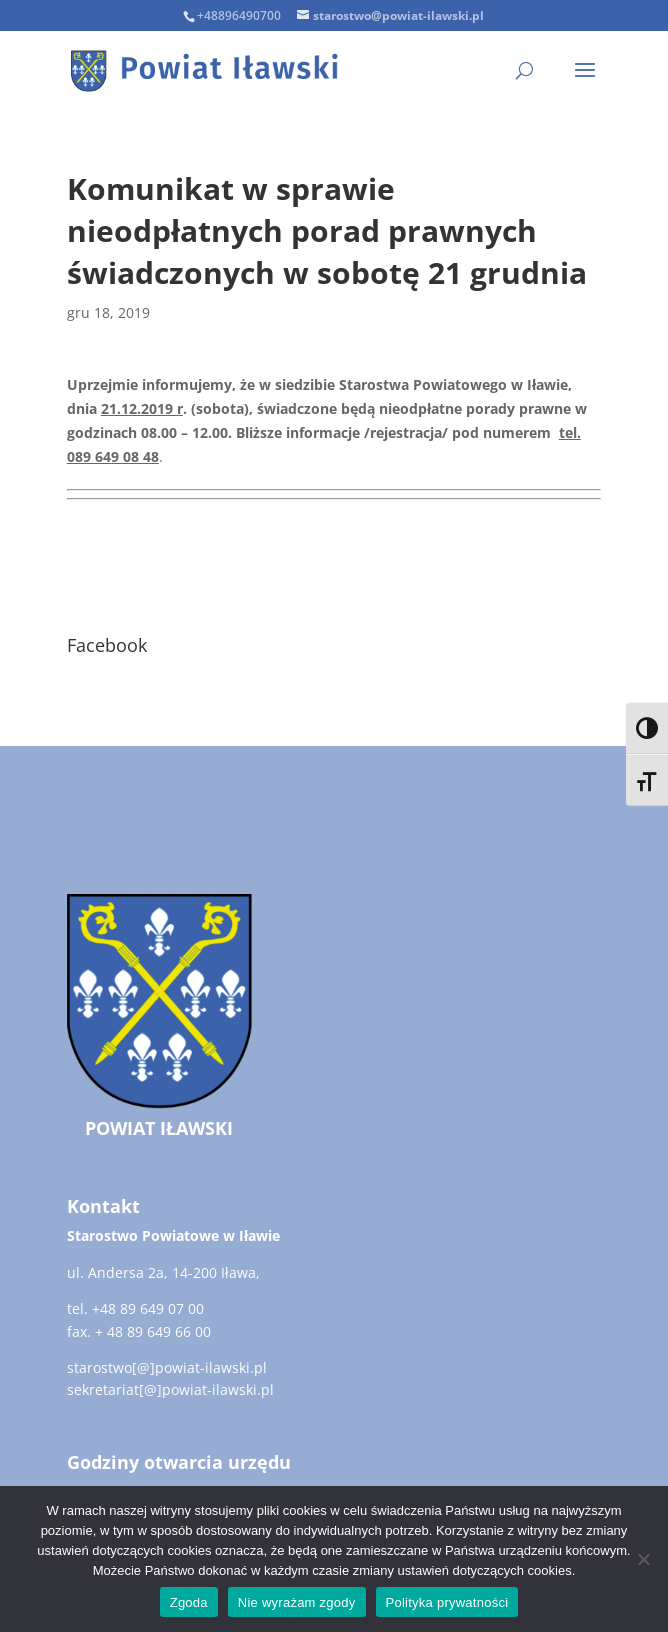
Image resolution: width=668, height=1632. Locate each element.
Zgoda (189, 1602)
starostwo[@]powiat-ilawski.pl (167, 1367)
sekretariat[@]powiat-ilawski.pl (170, 1389)
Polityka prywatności (447, 1602)
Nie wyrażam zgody (297, 1602)
